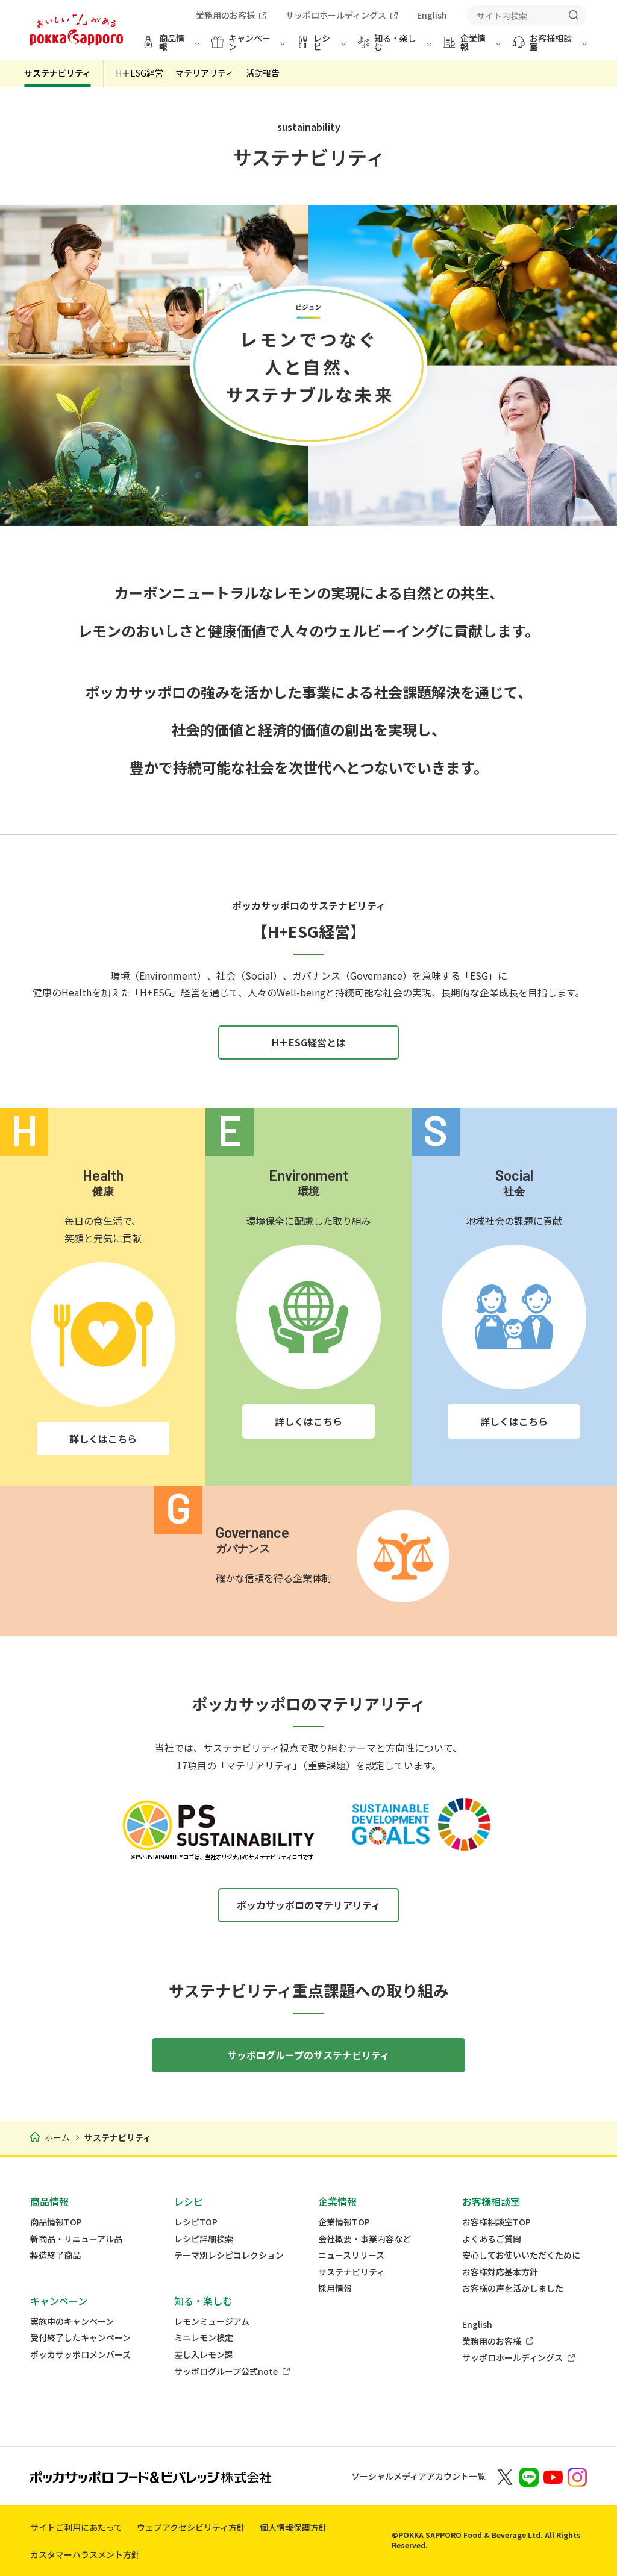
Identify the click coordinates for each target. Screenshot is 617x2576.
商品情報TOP (56, 2222)
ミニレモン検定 (203, 2337)
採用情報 (335, 2288)
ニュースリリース (351, 2255)
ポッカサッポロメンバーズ (80, 2354)
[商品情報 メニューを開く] (170, 47)
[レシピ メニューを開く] (321, 47)
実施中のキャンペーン (72, 2321)
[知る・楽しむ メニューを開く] (395, 47)
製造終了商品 (55, 2255)
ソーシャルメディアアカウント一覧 (418, 2476)
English (477, 2324)
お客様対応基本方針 (500, 2272)
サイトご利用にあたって (76, 2527)
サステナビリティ (57, 73)
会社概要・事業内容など (364, 2239)
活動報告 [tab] (263, 73)
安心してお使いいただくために (521, 2255)
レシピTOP (196, 2222)
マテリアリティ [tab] (204, 73)
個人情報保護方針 (293, 2527)
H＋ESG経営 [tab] (139, 73)
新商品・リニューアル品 (76, 2239)
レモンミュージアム (211, 2321)
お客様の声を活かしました (512, 2288)
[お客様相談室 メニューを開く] (550, 47)
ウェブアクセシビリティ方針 (191, 2527)
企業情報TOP (344, 2222)
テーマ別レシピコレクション (229, 2255)
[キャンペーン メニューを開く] (248, 47)
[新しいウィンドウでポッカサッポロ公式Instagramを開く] (577, 2476)
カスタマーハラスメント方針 (85, 2554)
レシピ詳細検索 (203, 2239)
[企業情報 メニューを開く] (472, 47)
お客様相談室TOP (496, 2222)
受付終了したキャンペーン (80, 2337)
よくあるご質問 (491, 2239)
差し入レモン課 (203, 2354)
